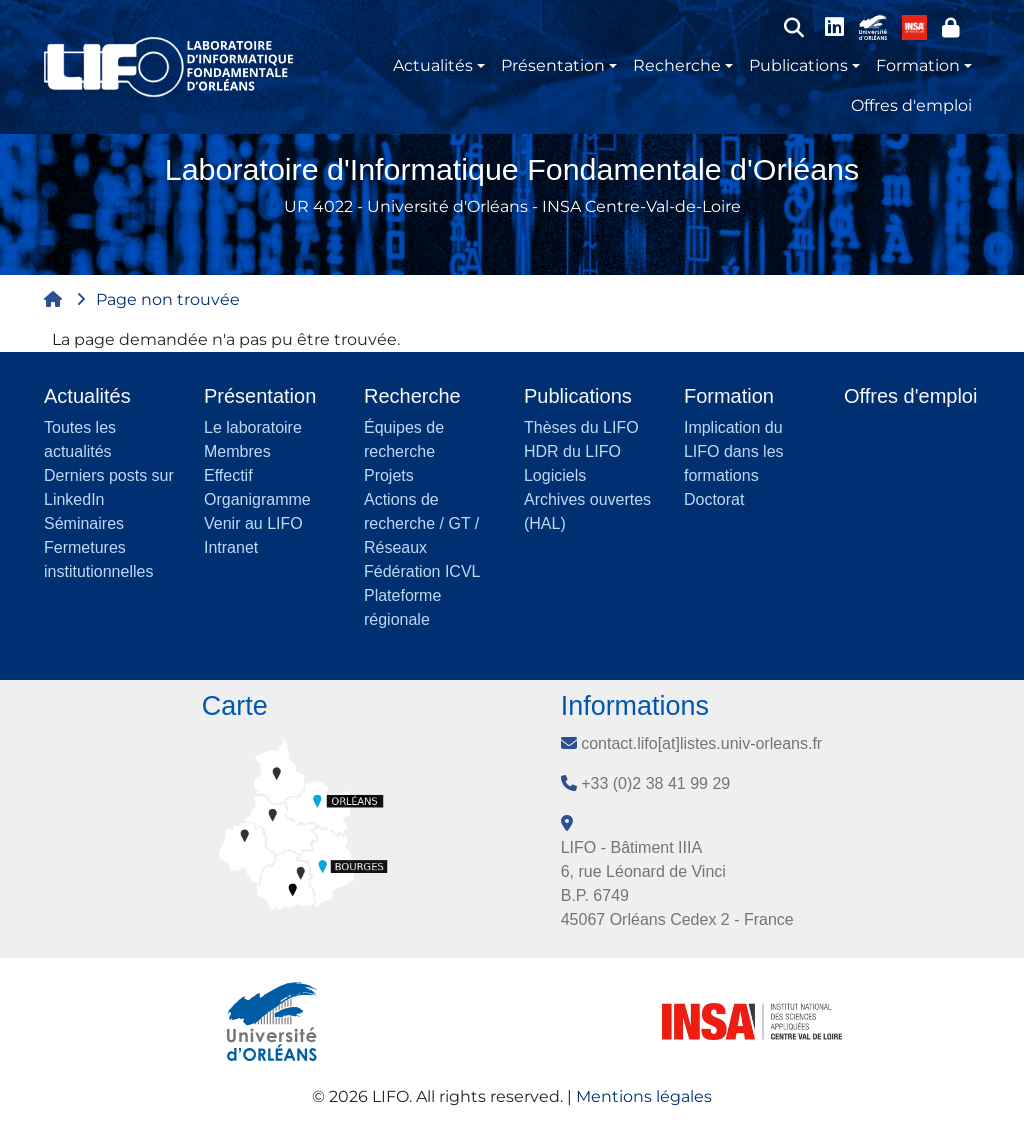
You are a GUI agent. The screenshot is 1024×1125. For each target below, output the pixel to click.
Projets (389, 475)
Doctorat (714, 499)
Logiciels (555, 475)
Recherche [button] (677, 65)
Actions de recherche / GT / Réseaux (421, 523)
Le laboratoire (253, 427)
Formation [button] (918, 65)
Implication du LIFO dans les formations (734, 451)
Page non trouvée (168, 299)
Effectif (228, 475)
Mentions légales (644, 1096)
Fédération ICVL (422, 571)
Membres (237, 451)
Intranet (231, 547)
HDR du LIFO (572, 451)
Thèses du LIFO (581, 427)
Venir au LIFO (253, 523)
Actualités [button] (433, 65)
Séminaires (84, 523)
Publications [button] (798, 65)
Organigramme (257, 499)
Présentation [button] (553, 65)
